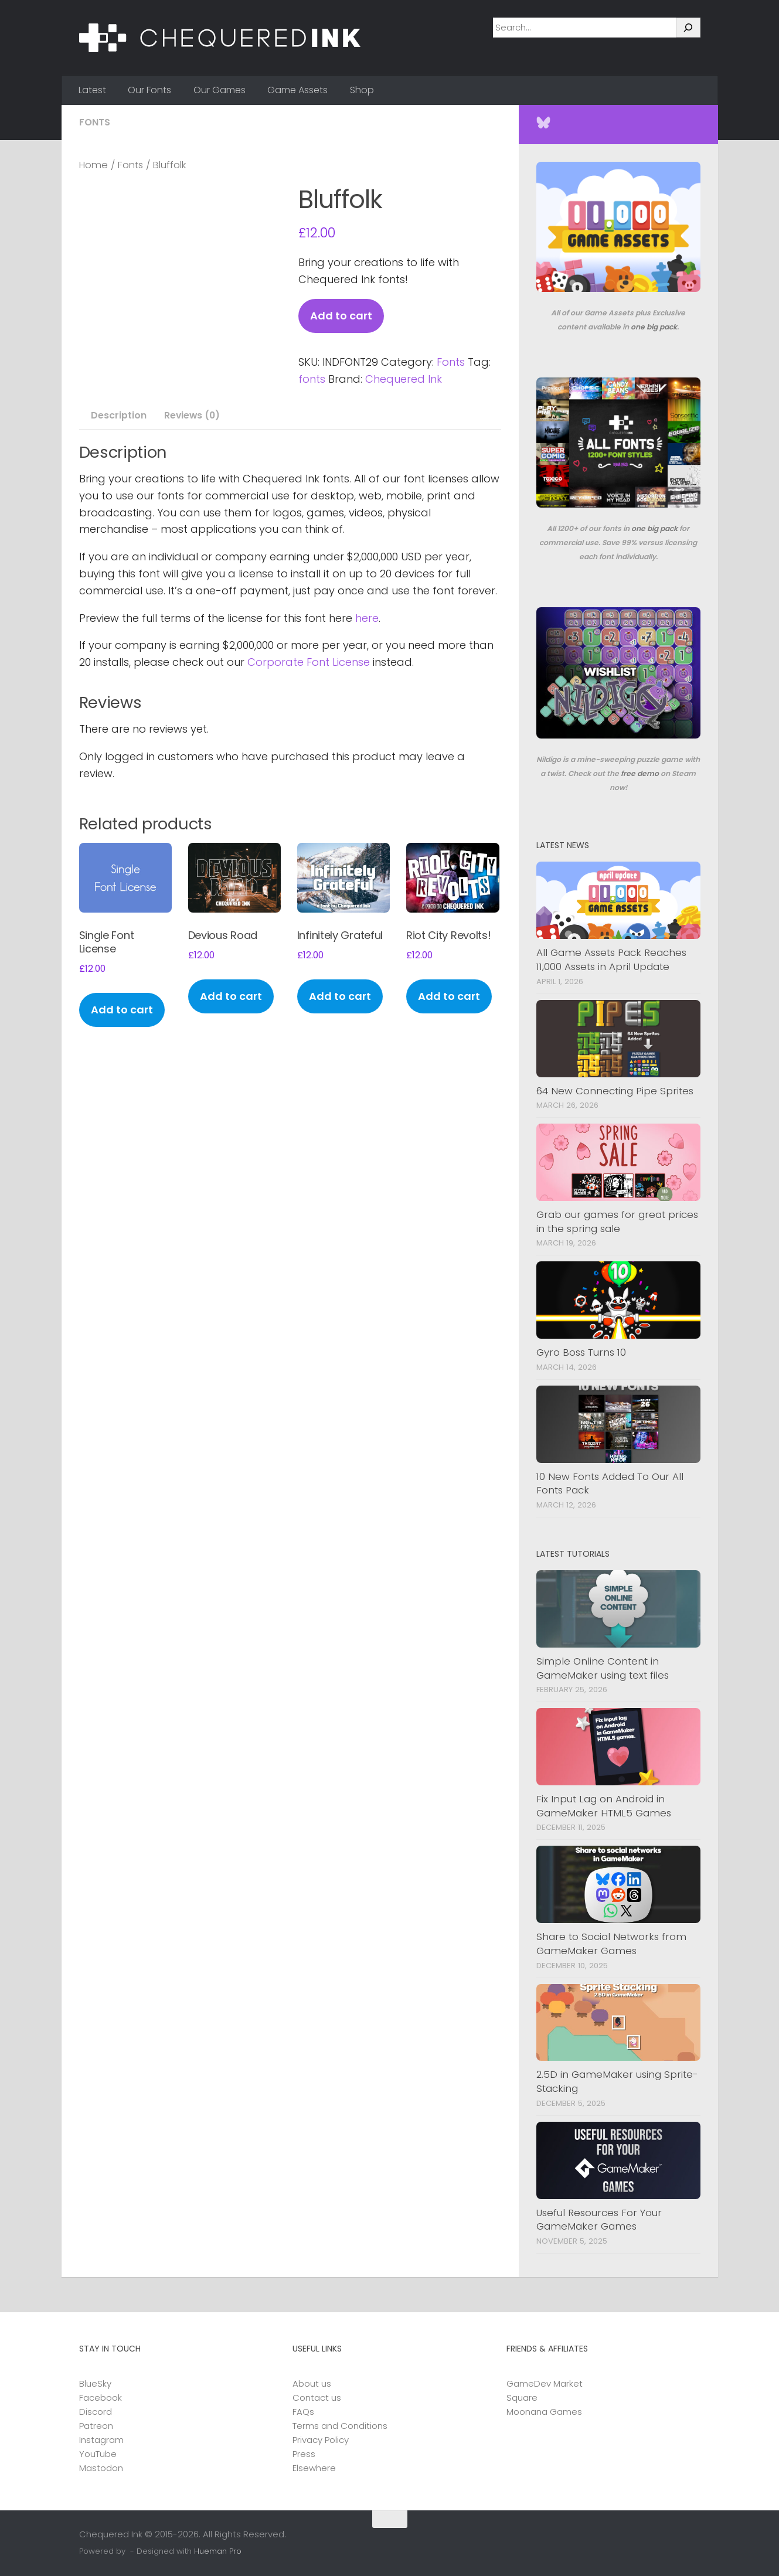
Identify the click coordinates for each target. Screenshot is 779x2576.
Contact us (316, 2397)
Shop (362, 90)
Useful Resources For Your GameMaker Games (599, 2220)
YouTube (98, 2454)
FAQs (303, 2411)
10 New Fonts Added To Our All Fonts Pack (609, 1483)
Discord (95, 2411)
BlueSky (95, 2383)
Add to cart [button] (122, 1009)
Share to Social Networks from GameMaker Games (611, 1944)
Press (303, 2454)
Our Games (219, 90)
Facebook (100, 2397)
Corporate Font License (308, 662)
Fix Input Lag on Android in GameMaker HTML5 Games (603, 1806)
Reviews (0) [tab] (189, 415)
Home (93, 165)
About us (311, 2383)
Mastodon (101, 2468)
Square (522, 2397)
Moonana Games (544, 2411)
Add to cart (341, 315)
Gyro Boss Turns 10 (581, 1352)
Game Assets (297, 90)
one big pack (654, 327)
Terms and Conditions (339, 2426)
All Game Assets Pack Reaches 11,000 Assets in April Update (611, 959)
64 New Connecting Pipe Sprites (614, 1091)
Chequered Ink (403, 379)
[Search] (688, 28)
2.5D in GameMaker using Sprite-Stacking (617, 2081)
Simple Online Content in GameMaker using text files (602, 1668)
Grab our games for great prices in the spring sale (617, 1221)
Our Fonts (149, 90)
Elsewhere (314, 2468)
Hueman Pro (217, 2551)
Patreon (96, 2426)
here (367, 618)
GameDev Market (544, 2383)
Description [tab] (116, 415)
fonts (311, 379)
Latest (92, 90)
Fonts (94, 122)
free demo (640, 773)
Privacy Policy (320, 2440)
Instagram (101, 2440)
